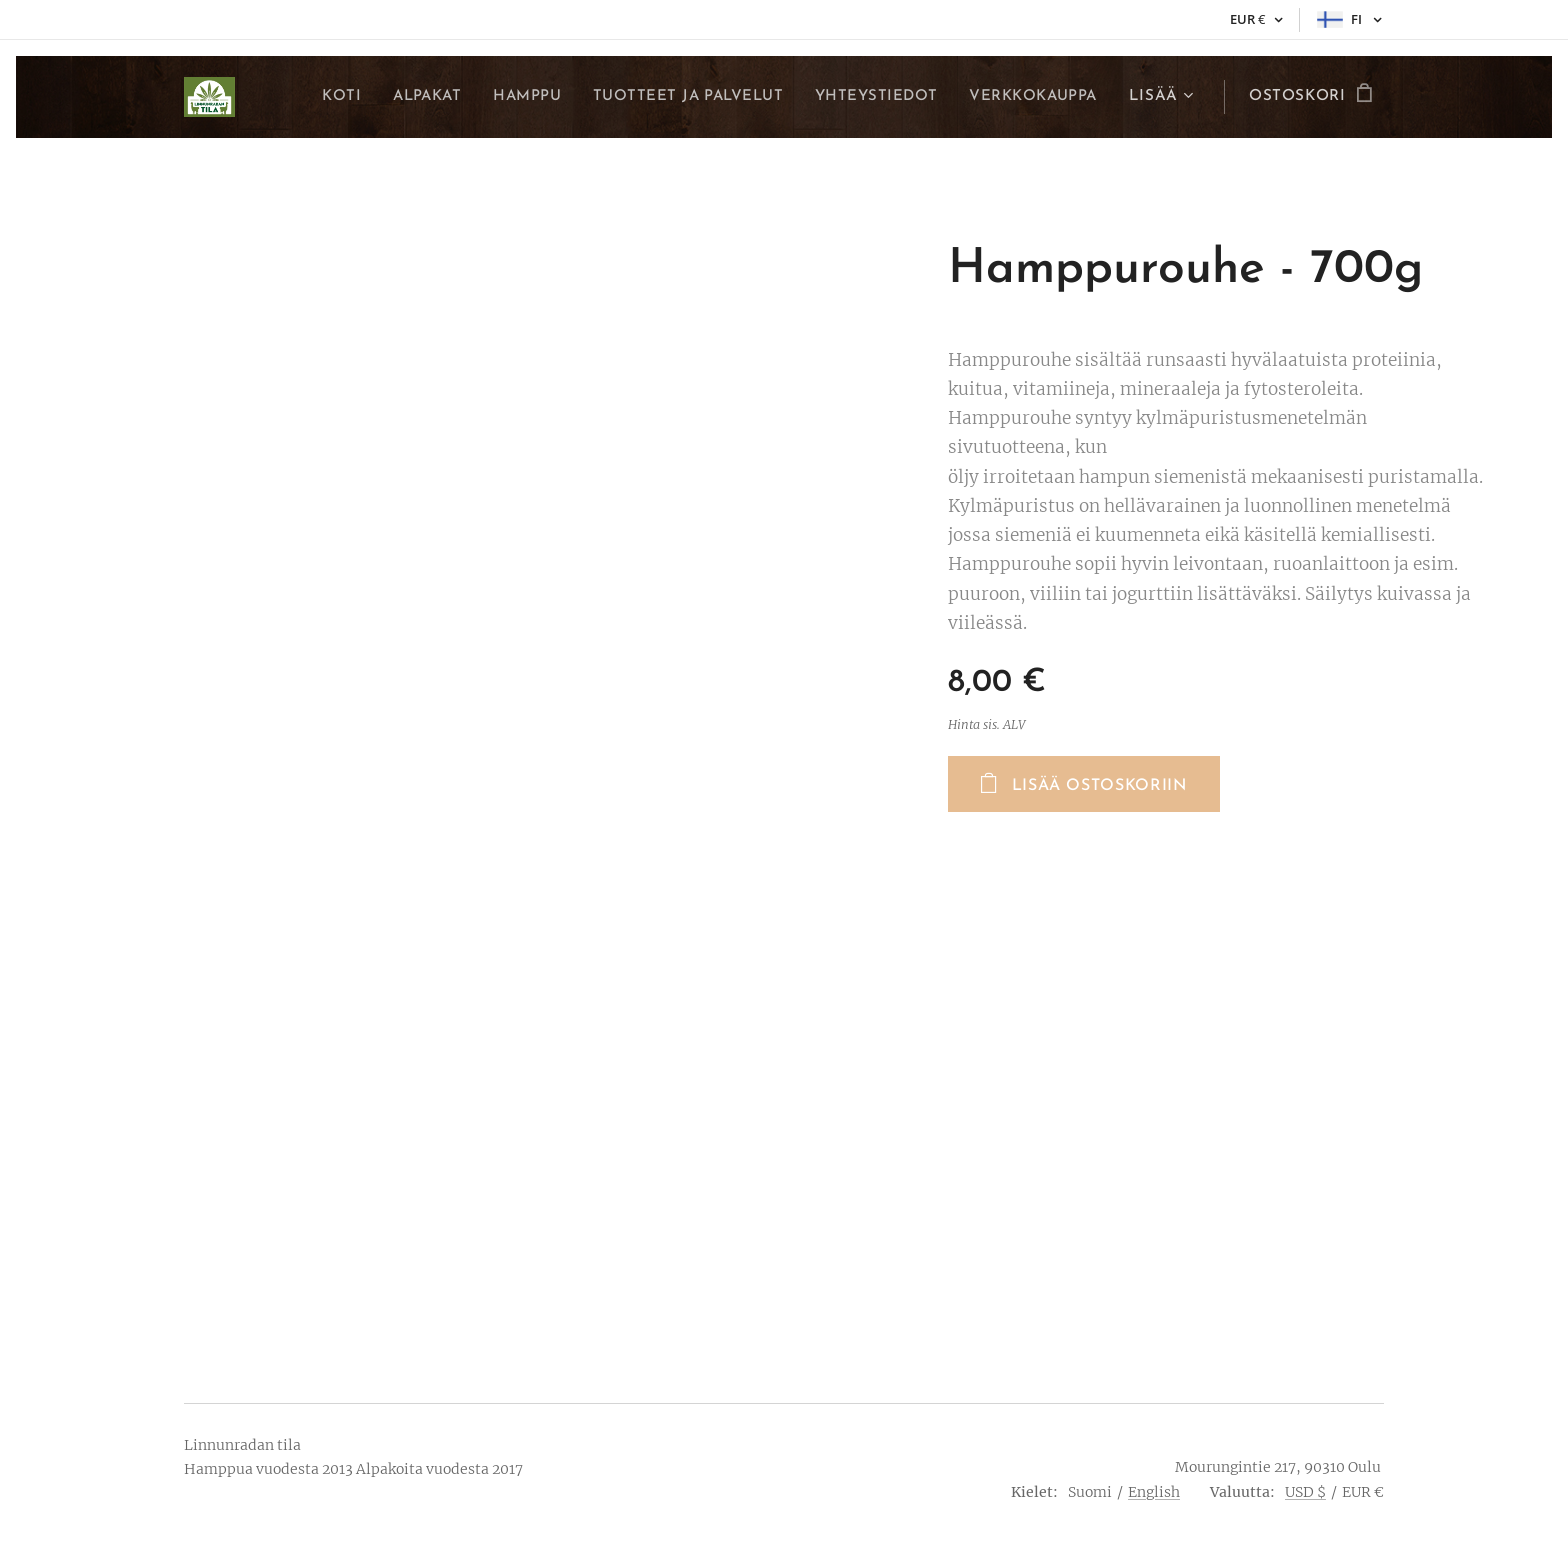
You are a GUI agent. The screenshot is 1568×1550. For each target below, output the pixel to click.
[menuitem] (324, 97)
